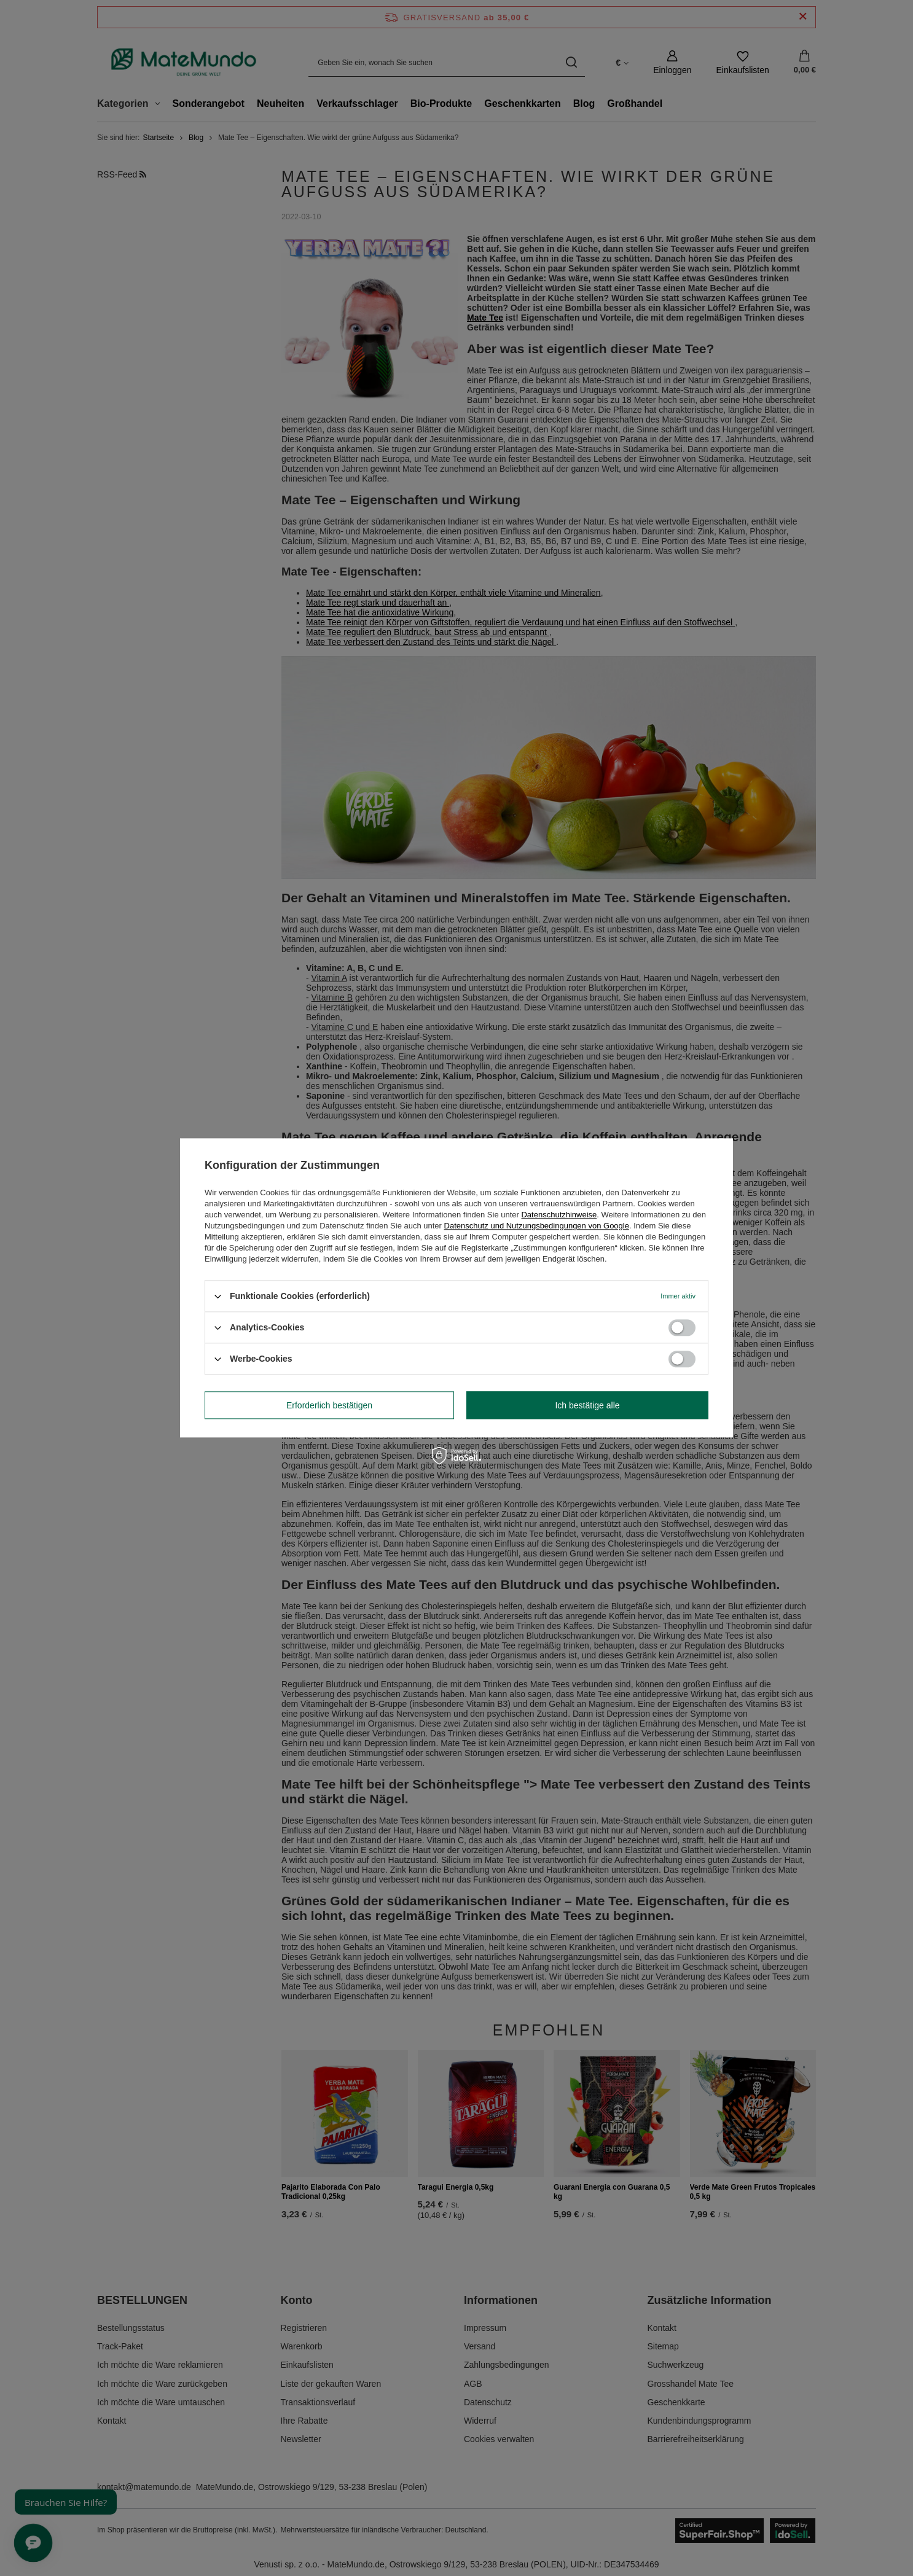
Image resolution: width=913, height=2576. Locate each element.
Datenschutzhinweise (559, 1214)
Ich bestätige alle (587, 1405)
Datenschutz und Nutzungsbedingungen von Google (536, 1225)
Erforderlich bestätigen (329, 1405)
